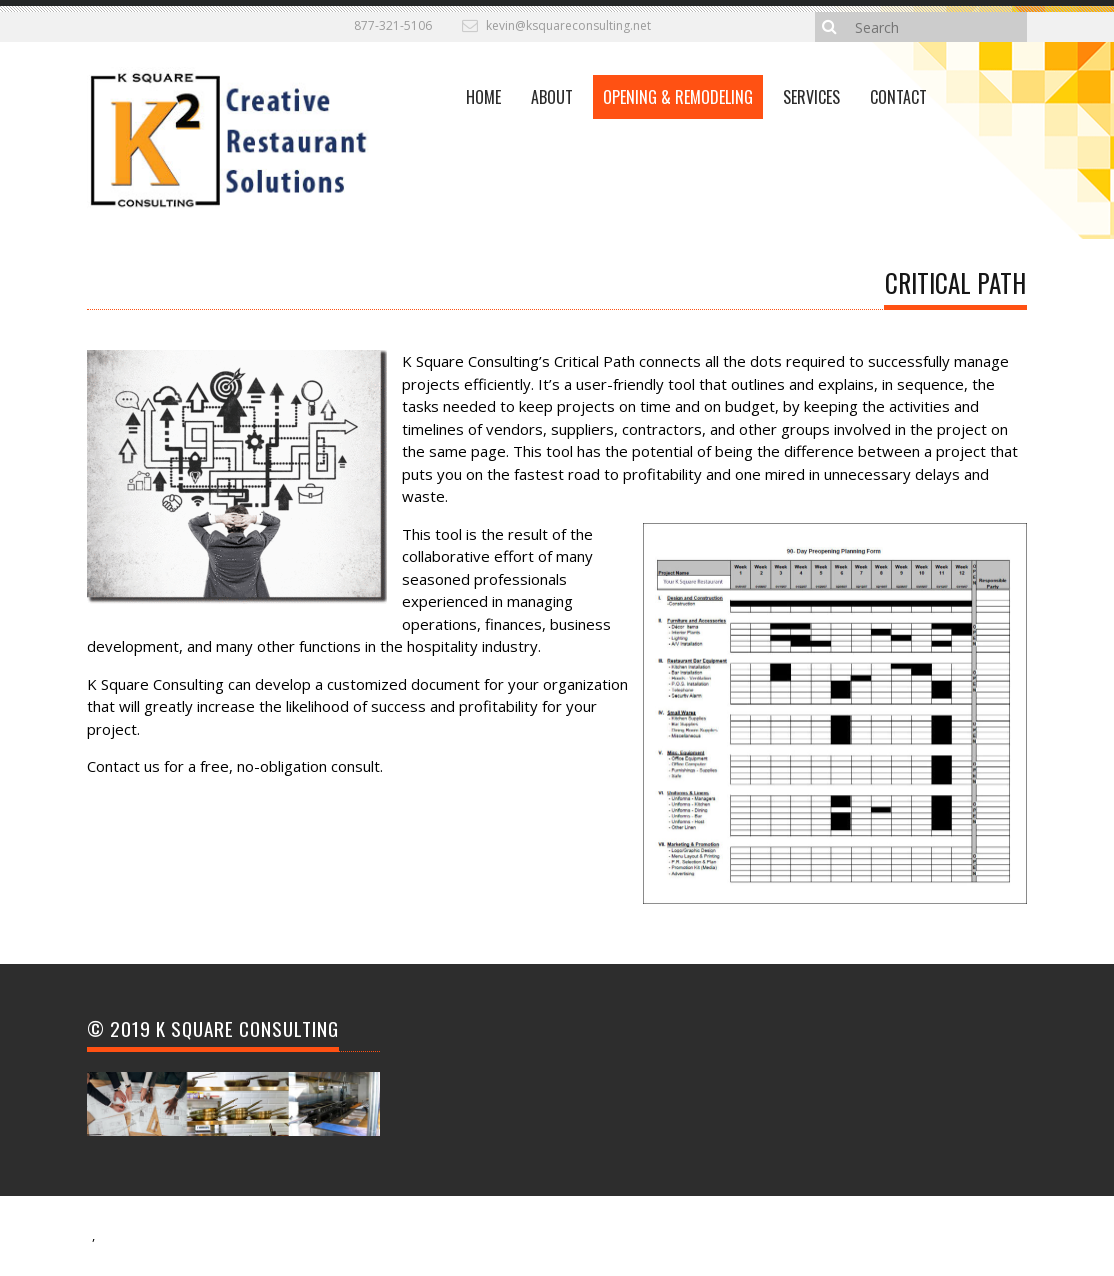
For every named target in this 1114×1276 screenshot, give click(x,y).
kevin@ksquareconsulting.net (568, 25)
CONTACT (898, 97)
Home (483, 97)
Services (811, 97)
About (552, 97)
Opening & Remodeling (678, 97)
